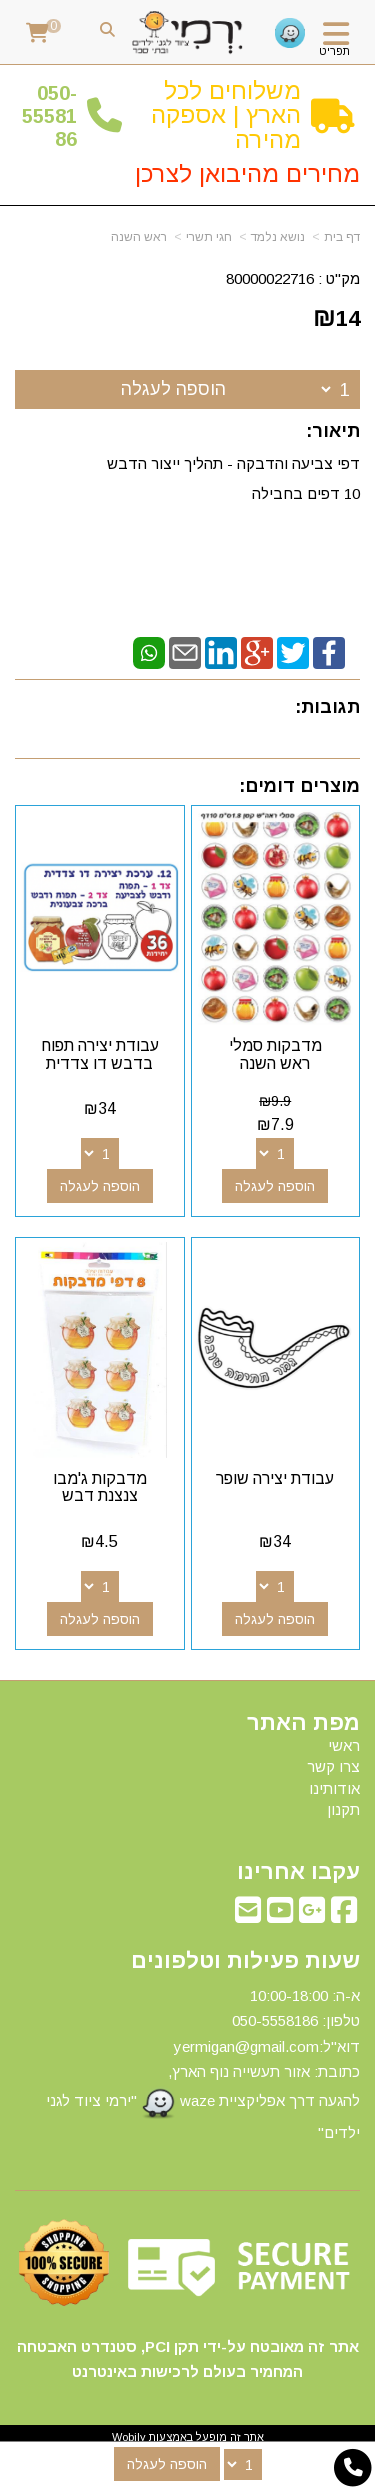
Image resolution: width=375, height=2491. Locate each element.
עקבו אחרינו (298, 1872)
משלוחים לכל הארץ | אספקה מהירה (226, 115)
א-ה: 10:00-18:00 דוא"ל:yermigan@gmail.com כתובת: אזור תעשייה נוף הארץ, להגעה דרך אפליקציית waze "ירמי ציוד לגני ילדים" (203, 2064)
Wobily (129, 2437)
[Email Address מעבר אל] (248, 1915)
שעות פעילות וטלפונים (245, 1961)
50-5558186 (49, 116)
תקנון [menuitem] (343, 1809)
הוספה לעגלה (173, 389)
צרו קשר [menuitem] (333, 1766)
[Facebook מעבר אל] (344, 1915)
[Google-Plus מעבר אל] (312, 1915)
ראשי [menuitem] (344, 1745)
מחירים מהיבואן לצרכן (247, 173)
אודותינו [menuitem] (334, 1788)
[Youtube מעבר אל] (280, 1915)
